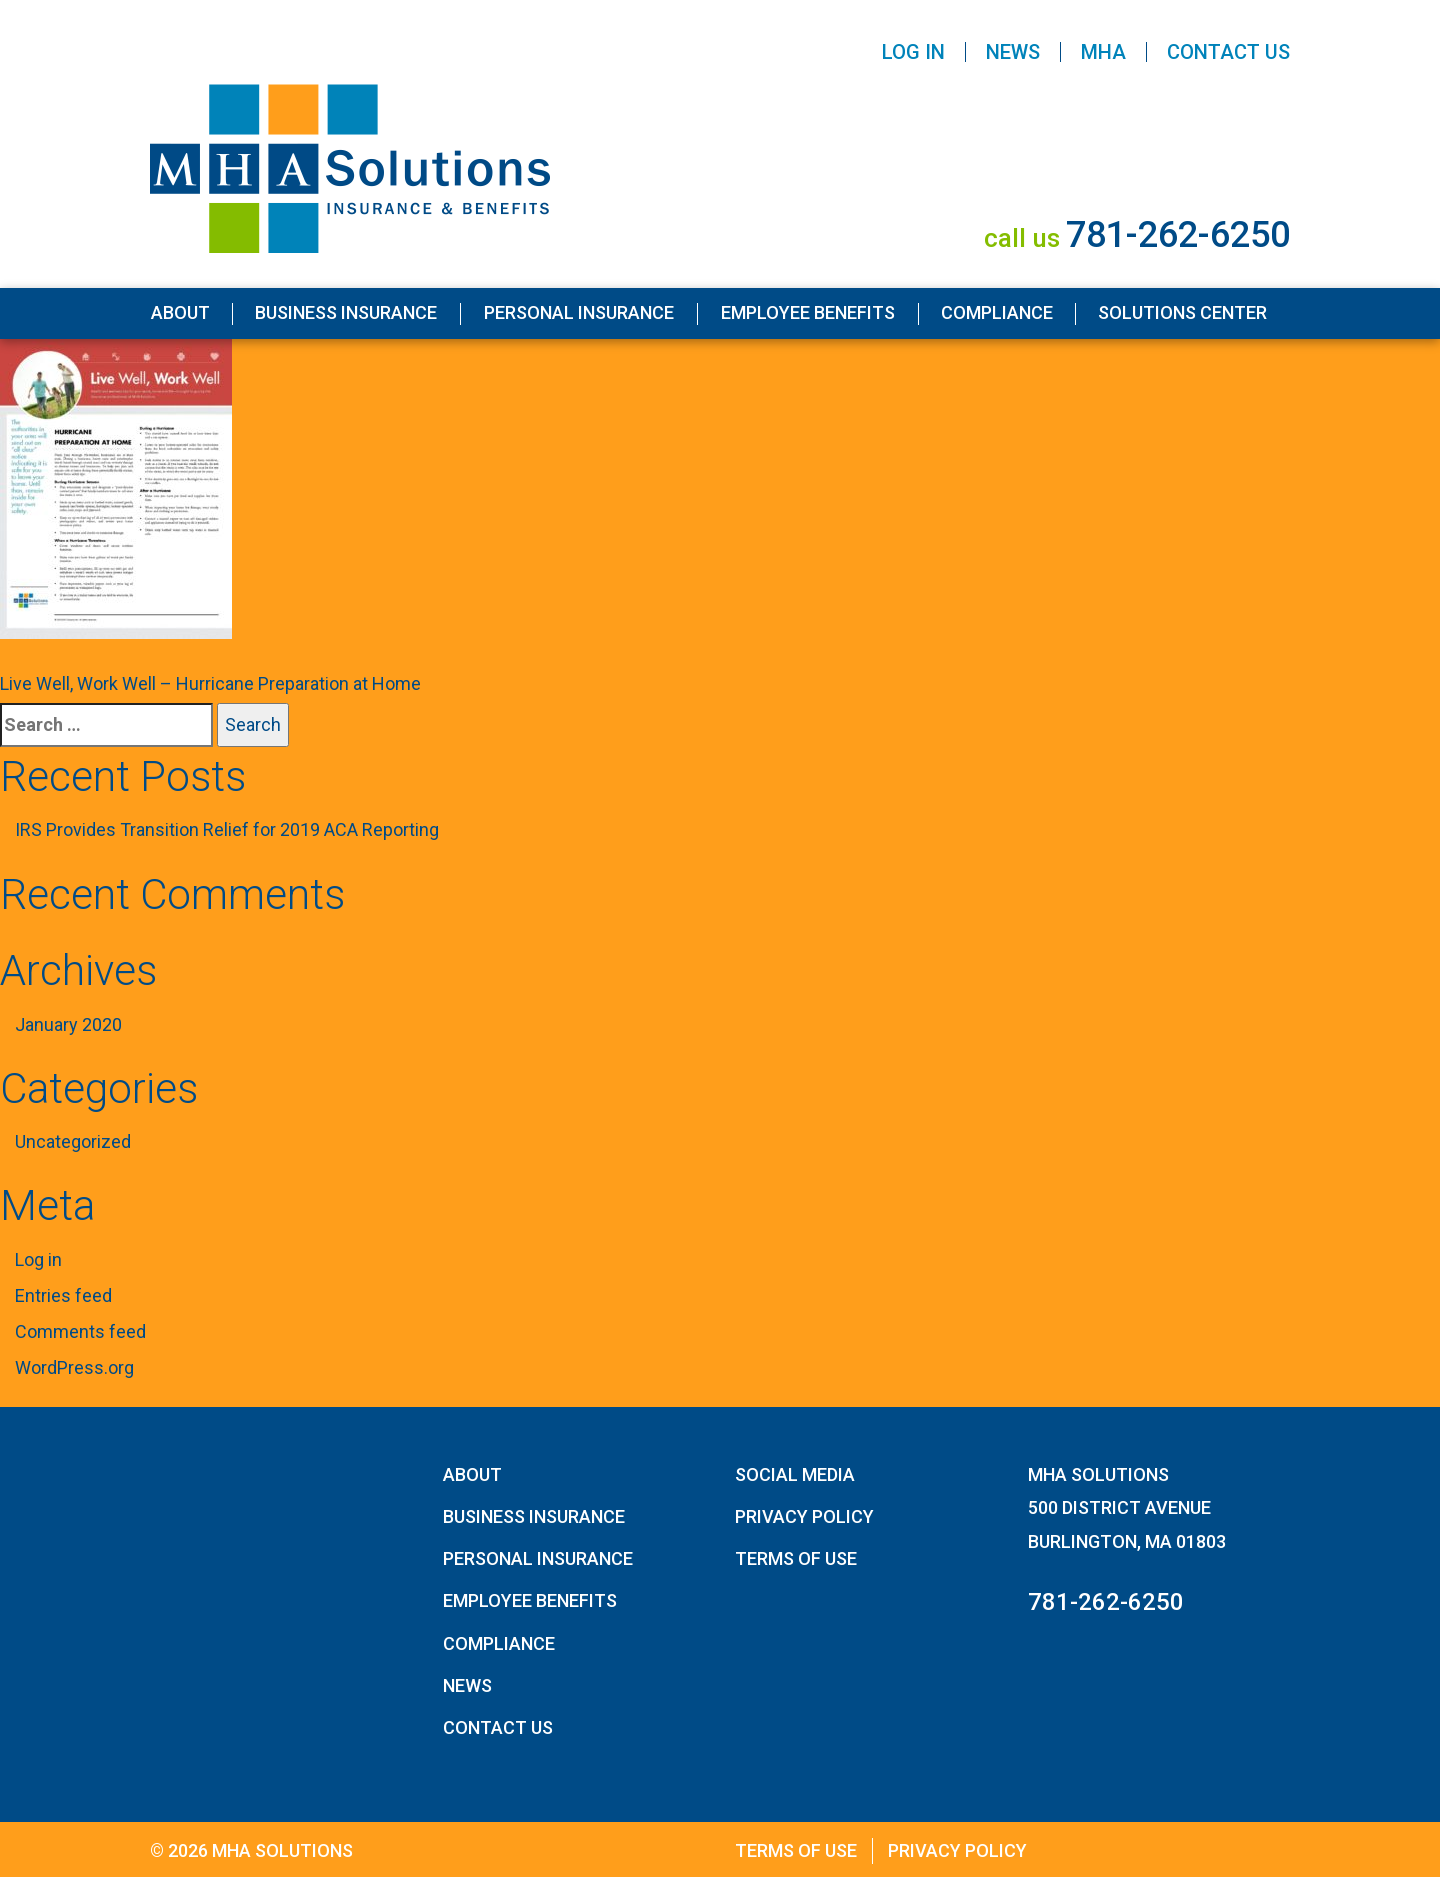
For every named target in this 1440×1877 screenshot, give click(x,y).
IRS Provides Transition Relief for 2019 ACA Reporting (227, 829)
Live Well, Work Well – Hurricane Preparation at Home (210, 683)
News (1013, 52)
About (180, 312)
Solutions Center (1182, 312)
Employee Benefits (808, 312)
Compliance (997, 312)
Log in (38, 1259)
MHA (1103, 52)
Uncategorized (73, 1141)
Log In (913, 52)
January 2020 (68, 1024)
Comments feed (80, 1331)
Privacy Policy (804, 1516)
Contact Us (1228, 52)
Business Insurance (346, 312)
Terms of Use (796, 1558)
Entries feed (63, 1295)
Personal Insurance (579, 312)
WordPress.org (74, 1367)
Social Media (795, 1474)
